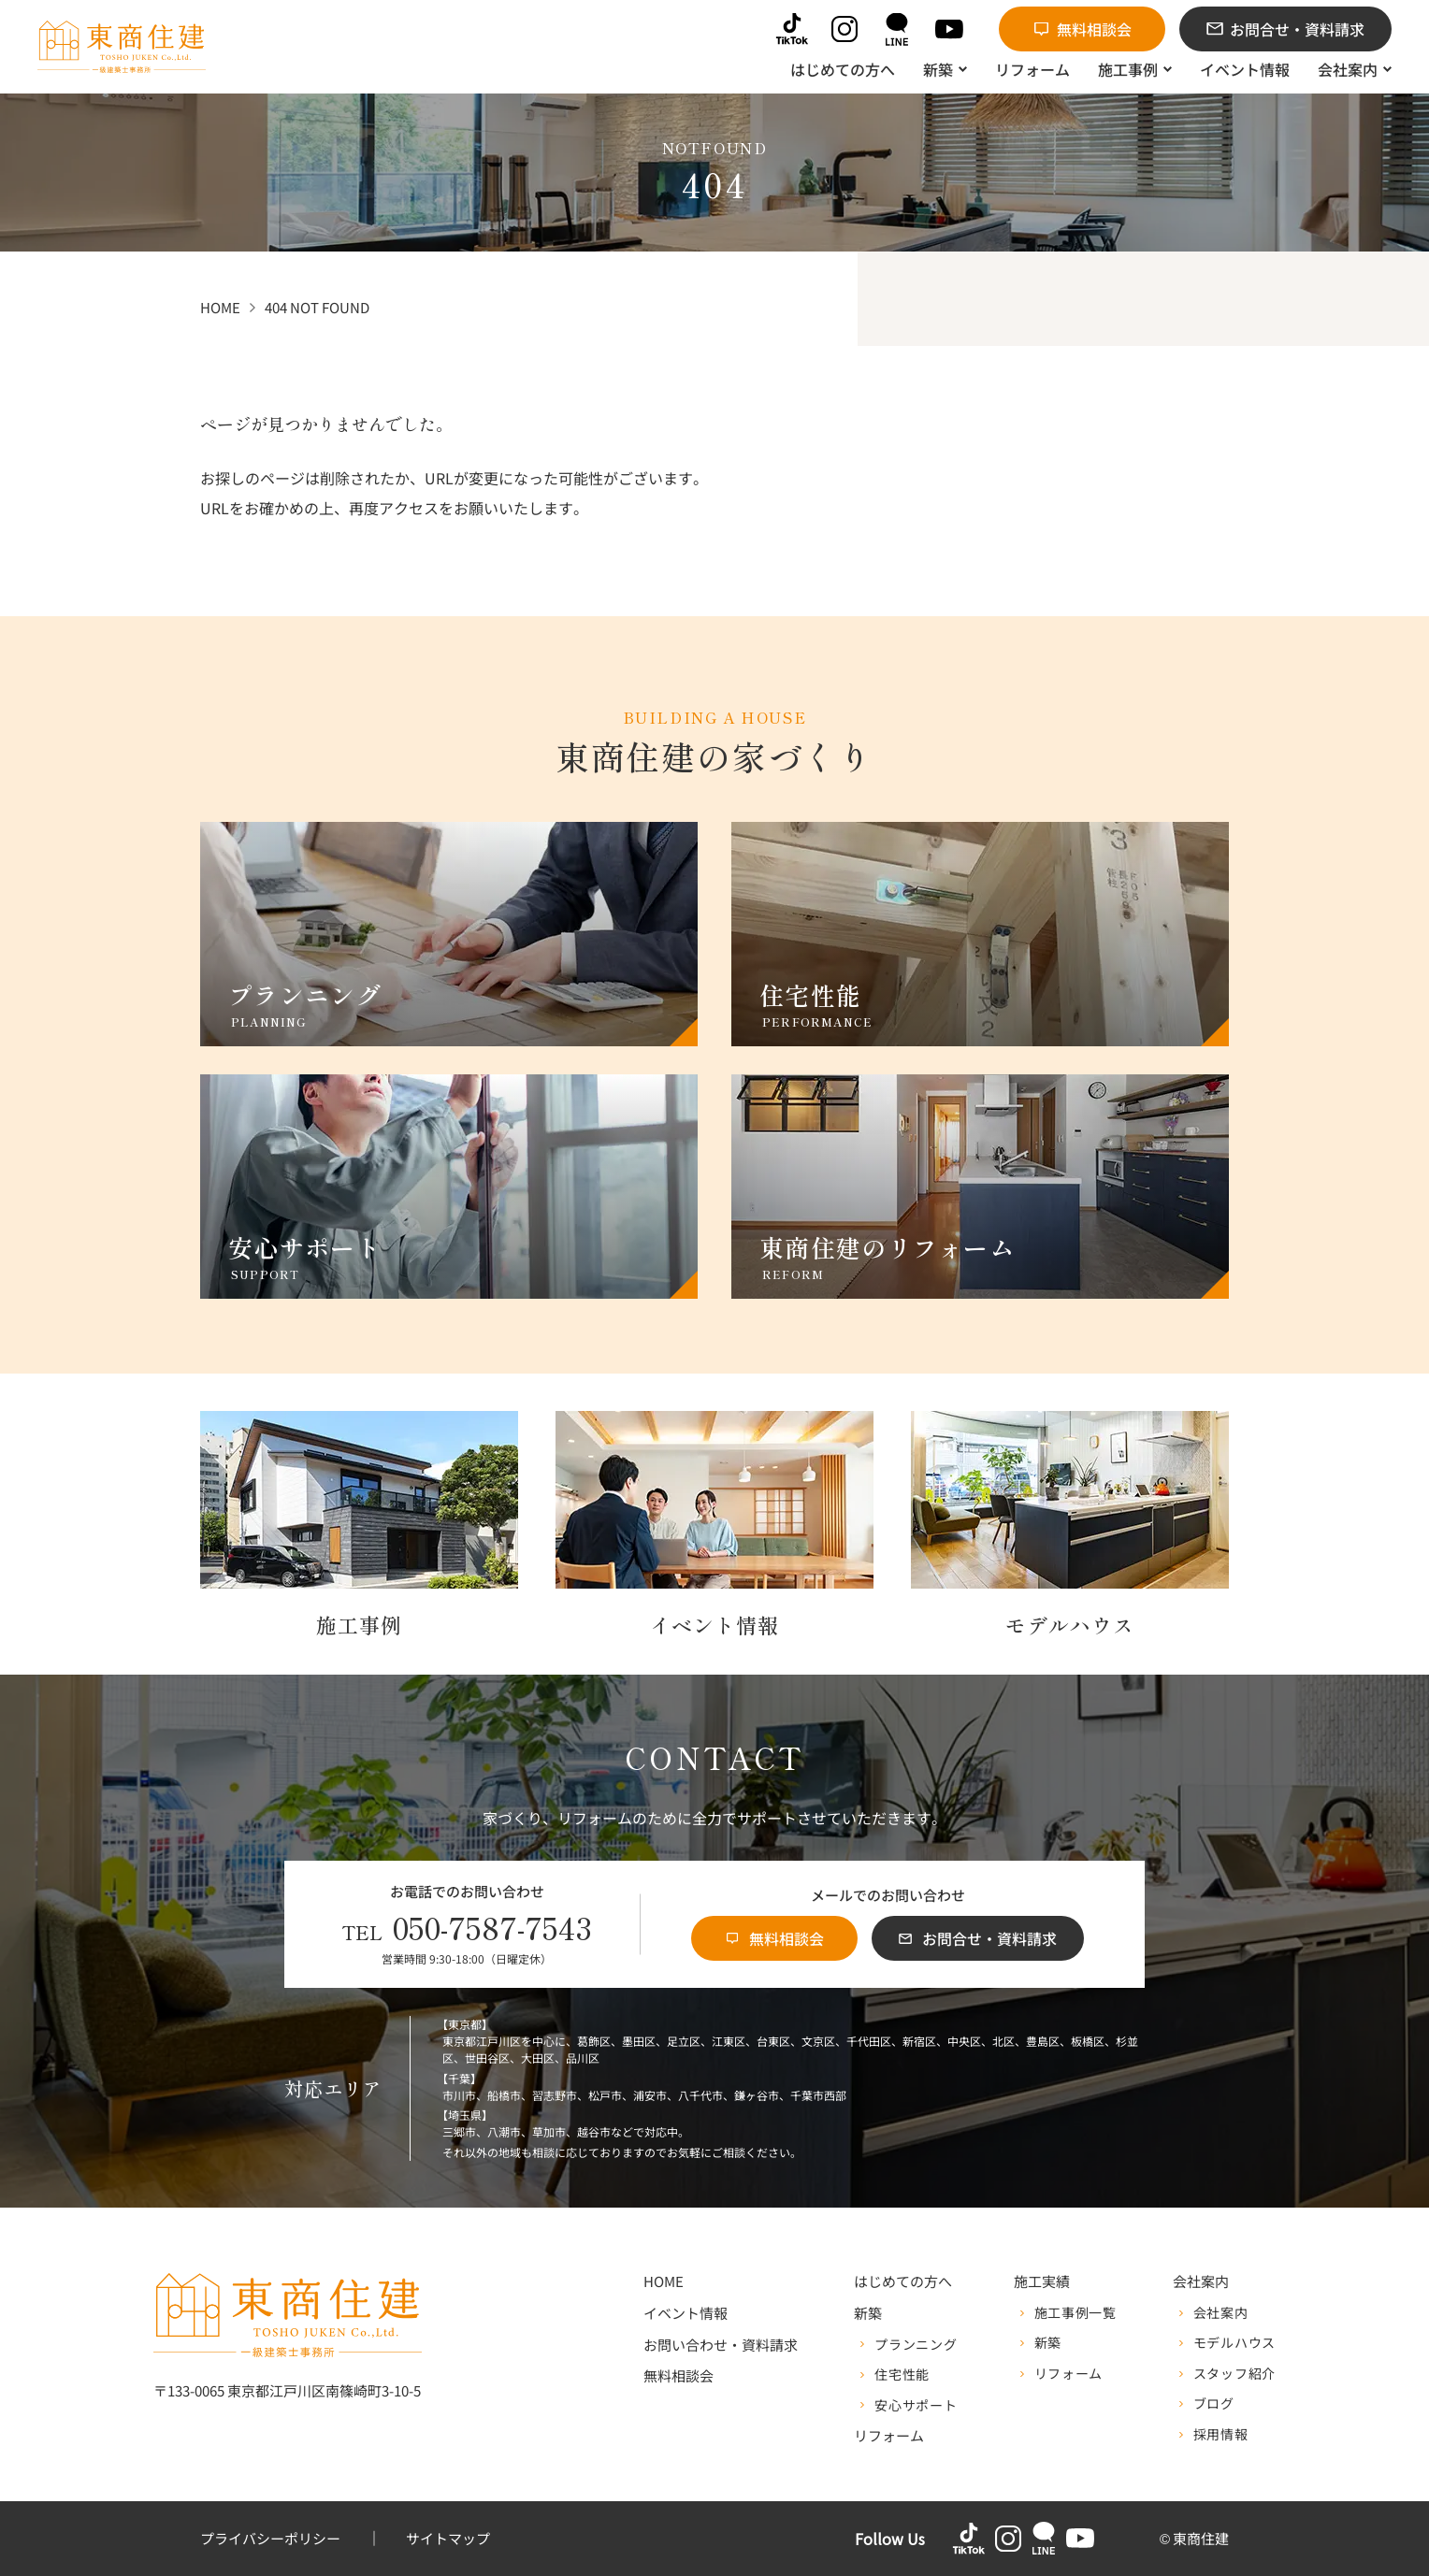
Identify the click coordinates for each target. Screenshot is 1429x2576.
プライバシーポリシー (270, 2539)
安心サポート (915, 2405)
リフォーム (889, 2436)
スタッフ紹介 (1234, 2374)
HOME (663, 2282)
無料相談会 (678, 2376)
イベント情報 (685, 2314)
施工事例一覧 (1075, 2313)
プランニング (915, 2345)
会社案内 (1221, 2313)
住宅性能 (902, 2375)
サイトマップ (448, 2539)
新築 (1047, 2343)
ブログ (1213, 2404)
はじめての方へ (903, 2282)
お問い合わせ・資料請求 (720, 2345)
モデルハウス (1234, 2343)
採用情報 (1221, 2434)
